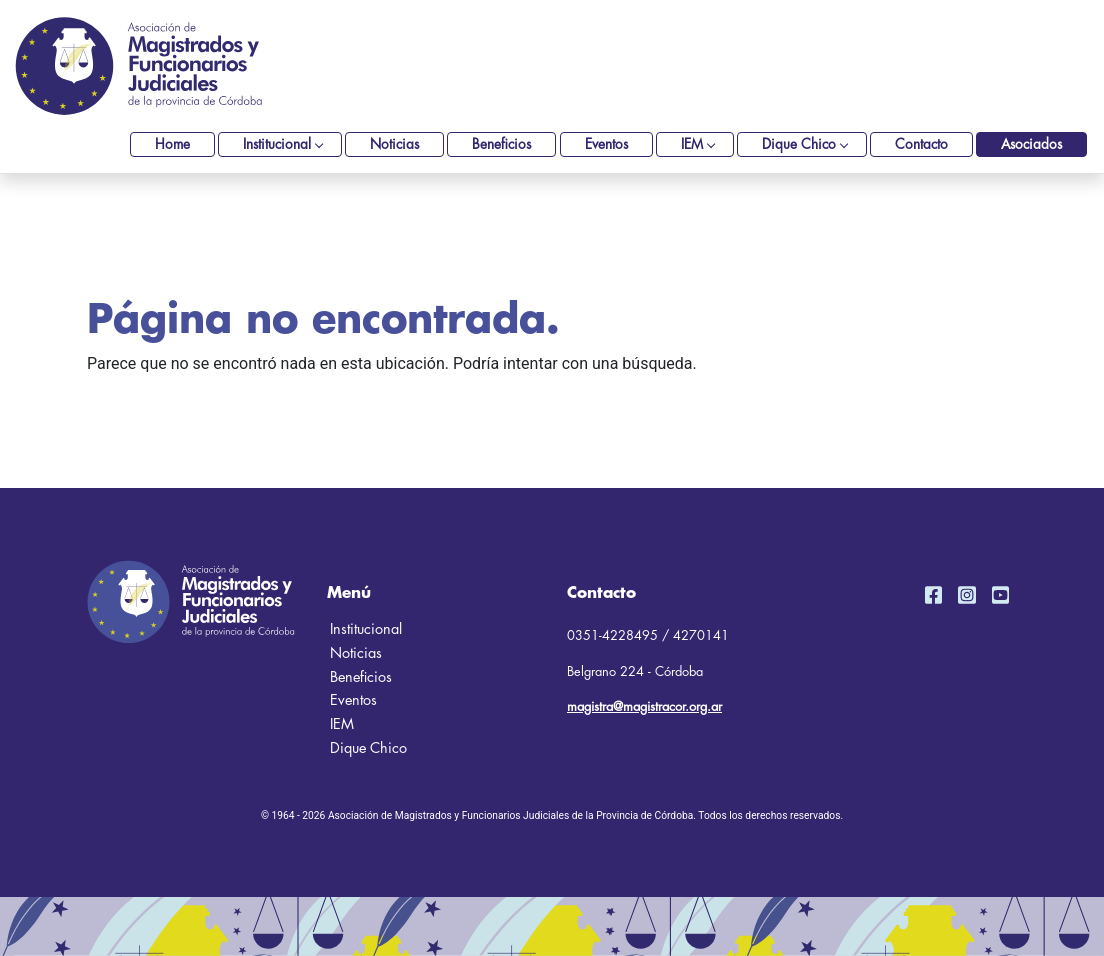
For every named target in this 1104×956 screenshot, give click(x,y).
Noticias (394, 144)
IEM (692, 144)
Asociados (1031, 144)
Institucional (277, 144)
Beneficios (501, 144)
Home (172, 144)
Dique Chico (799, 144)
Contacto (921, 144)
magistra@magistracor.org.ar (644, 706)
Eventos (606, 144)
